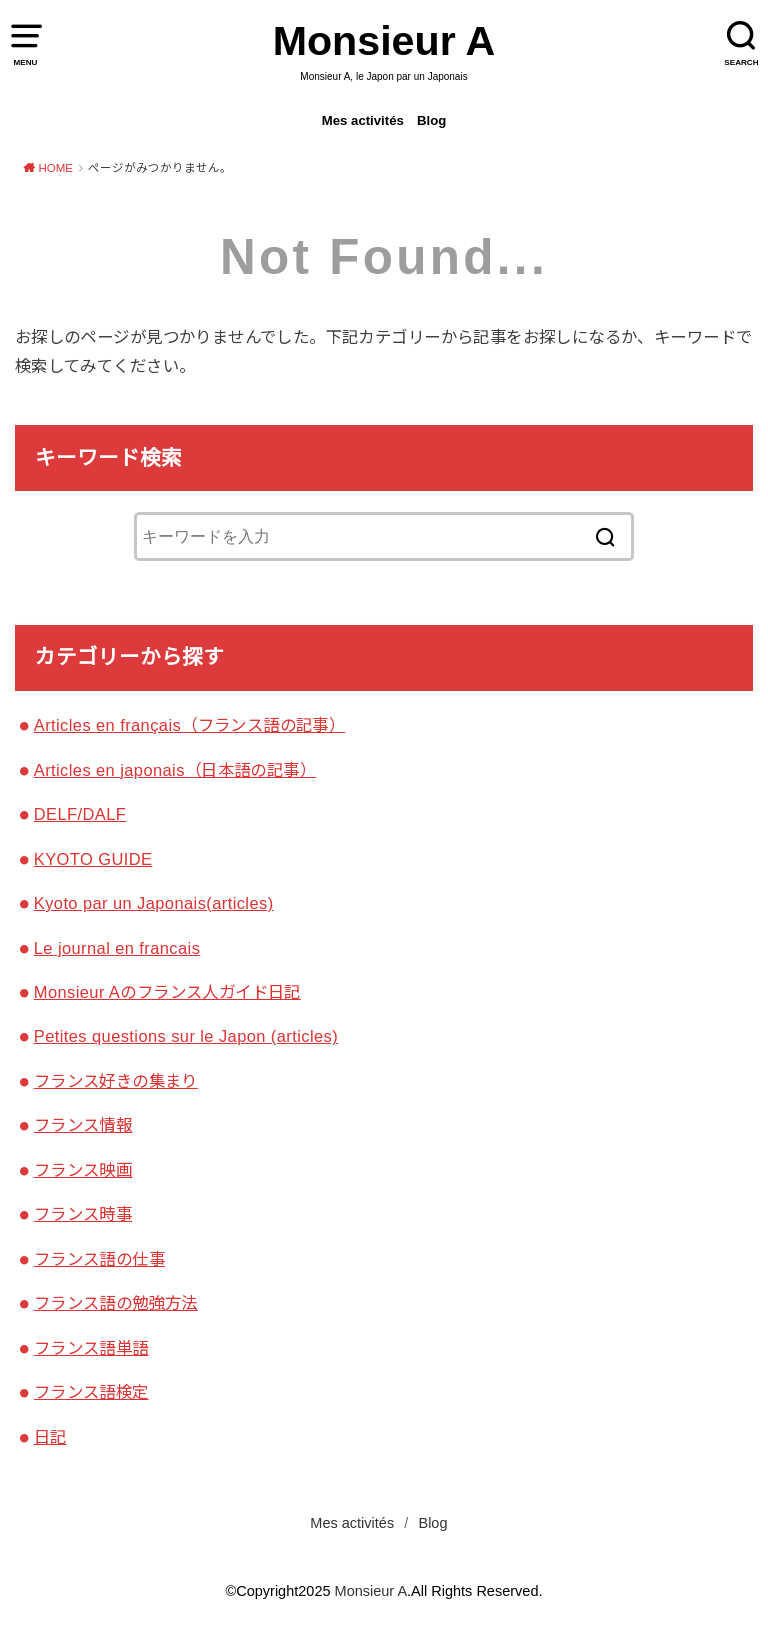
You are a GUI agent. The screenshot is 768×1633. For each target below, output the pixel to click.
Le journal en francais (117, 948)
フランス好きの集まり (116, 1081)
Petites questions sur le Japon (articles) (186, 1036)
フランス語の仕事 (99, 1259)
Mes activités (363, 120)
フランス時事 (83, 1214)
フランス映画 (83, 1170)
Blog (431, 120)
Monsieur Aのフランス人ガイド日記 (167, 992)
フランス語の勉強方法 (116, 1303)
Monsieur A (384, 41)
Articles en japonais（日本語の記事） (175, 770)
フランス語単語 (91, 1348)
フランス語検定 (91, 1392)
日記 (50, 1437)
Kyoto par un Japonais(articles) (154, 903)
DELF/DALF (80, 814)
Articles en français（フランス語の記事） (189, 725)
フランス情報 (83, 1125)
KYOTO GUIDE (93, 859)
